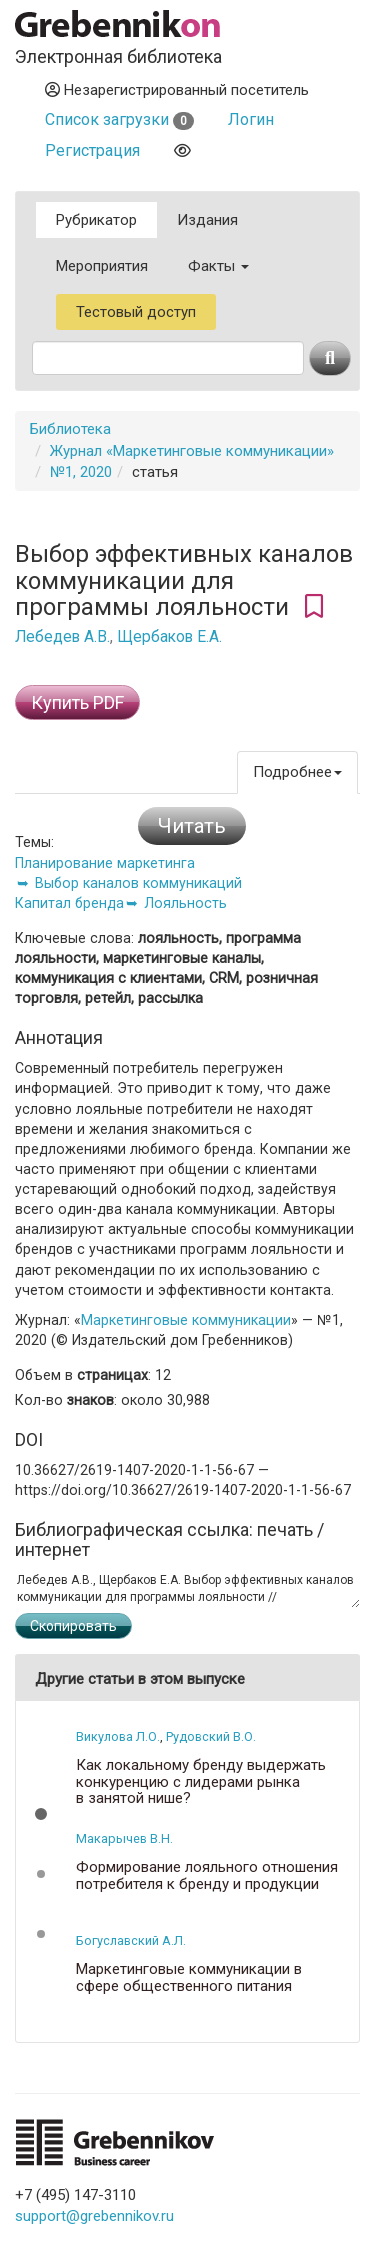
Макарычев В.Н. (124, 1838)
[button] (41, 1814)
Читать (192, 826)
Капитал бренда (69, 903)
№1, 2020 (81, 472)
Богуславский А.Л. (131, 1940)
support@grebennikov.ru (94, 2216)
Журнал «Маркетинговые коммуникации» (192, 451)
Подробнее (297, 772)
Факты (218, 266)
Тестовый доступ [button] (136, 312)
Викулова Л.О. (118, 1736)
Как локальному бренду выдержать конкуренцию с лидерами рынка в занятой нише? (201, 1782)
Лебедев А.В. (62, 637)
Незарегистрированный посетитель (177, 90)
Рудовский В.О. (211, 1736)
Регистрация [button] (92, 150)
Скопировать (73, 1626)
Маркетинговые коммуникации (186, 1320)
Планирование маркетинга (105, 863)
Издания (207, 220)
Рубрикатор (96, 220)
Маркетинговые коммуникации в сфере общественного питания (189, 1977)
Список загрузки (119, 119)
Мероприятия (102, 266)
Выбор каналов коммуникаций (138, 883)
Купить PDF (77, 702)
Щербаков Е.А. (169, 637)
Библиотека (70, 429)
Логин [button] (251, 119)
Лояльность (185, 903)
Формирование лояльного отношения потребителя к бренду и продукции (207, 1875)
